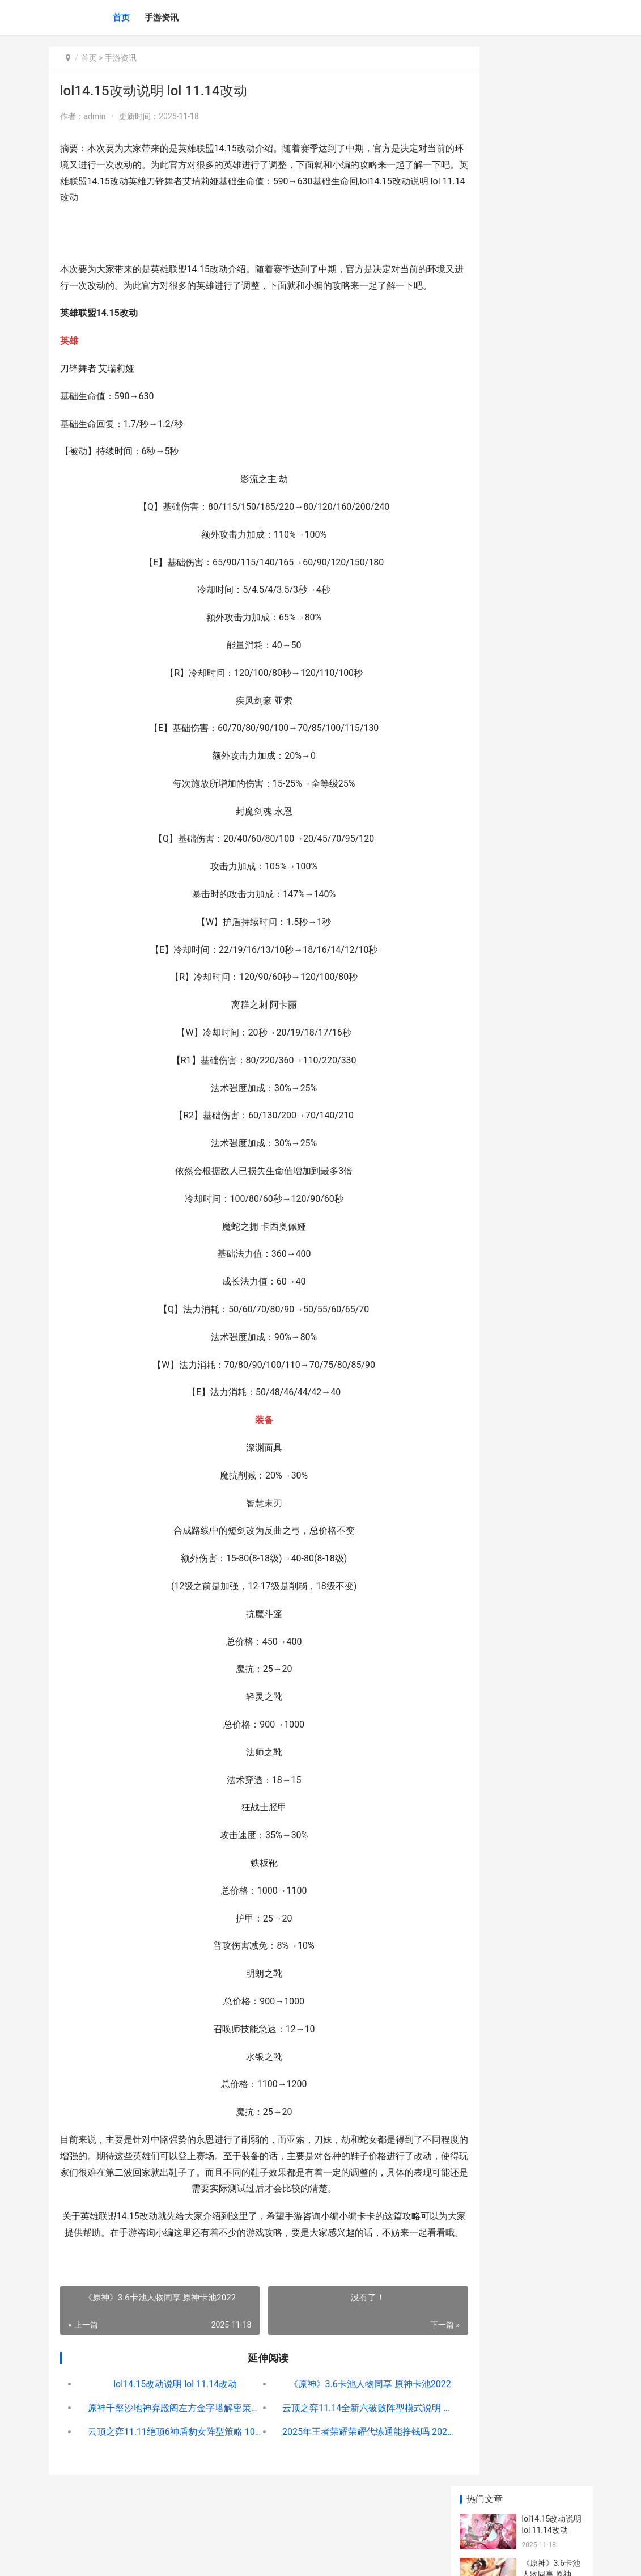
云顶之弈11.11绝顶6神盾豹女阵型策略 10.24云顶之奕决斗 (165, 2464)
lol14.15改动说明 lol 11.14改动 (165, 2417)
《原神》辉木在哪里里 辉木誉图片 (550, 830)
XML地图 (252, 2558)
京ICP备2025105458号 (202, 2558)
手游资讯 (162, 17)
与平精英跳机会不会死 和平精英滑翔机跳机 (550, 697)
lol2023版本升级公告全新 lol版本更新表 (551, 570)
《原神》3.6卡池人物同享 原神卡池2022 (340, 2417)
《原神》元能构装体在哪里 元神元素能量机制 (550, 742)
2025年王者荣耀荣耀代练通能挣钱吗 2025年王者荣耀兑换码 (340, 2464)
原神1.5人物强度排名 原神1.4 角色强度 (551, 393)
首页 (121, 17)
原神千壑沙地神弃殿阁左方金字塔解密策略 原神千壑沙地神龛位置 (165, 2440)
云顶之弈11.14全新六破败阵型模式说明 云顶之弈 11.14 (340, 2440)
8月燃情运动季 (548, 515)
